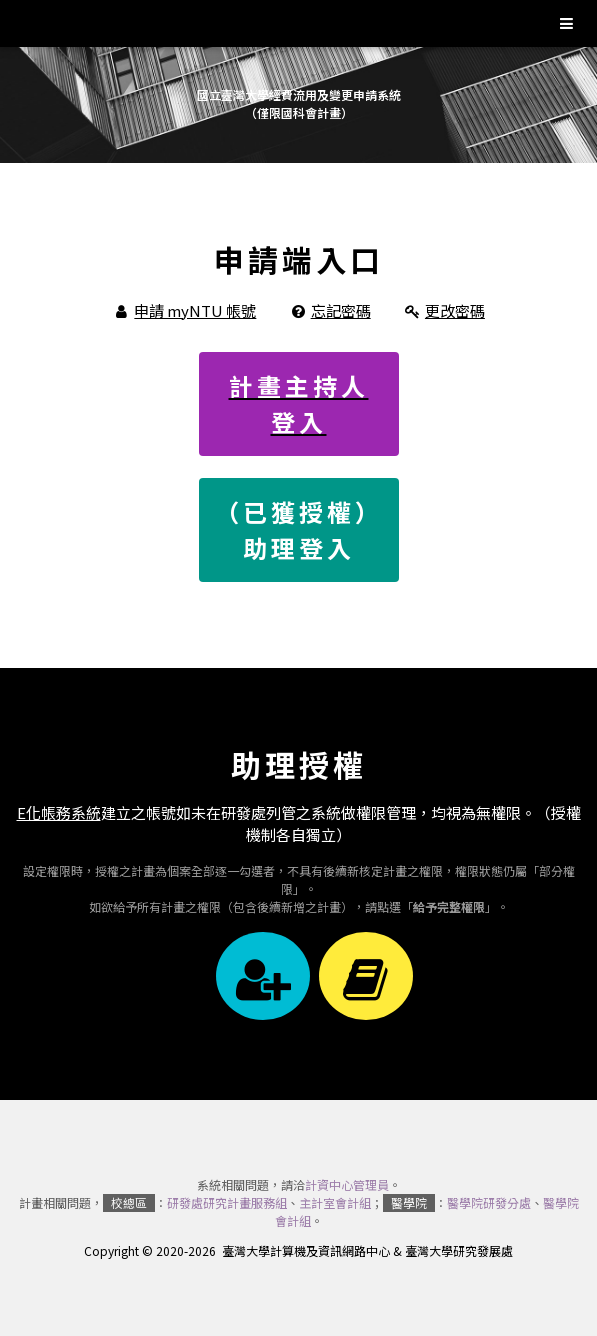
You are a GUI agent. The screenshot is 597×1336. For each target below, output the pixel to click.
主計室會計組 (335, 1202)
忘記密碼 (341, 310)
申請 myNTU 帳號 (195, 310)
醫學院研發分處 (489, 1202)
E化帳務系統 (59, 812)
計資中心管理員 (347, 1184)
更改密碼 (455, 310)
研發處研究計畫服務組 (227, 1202)
